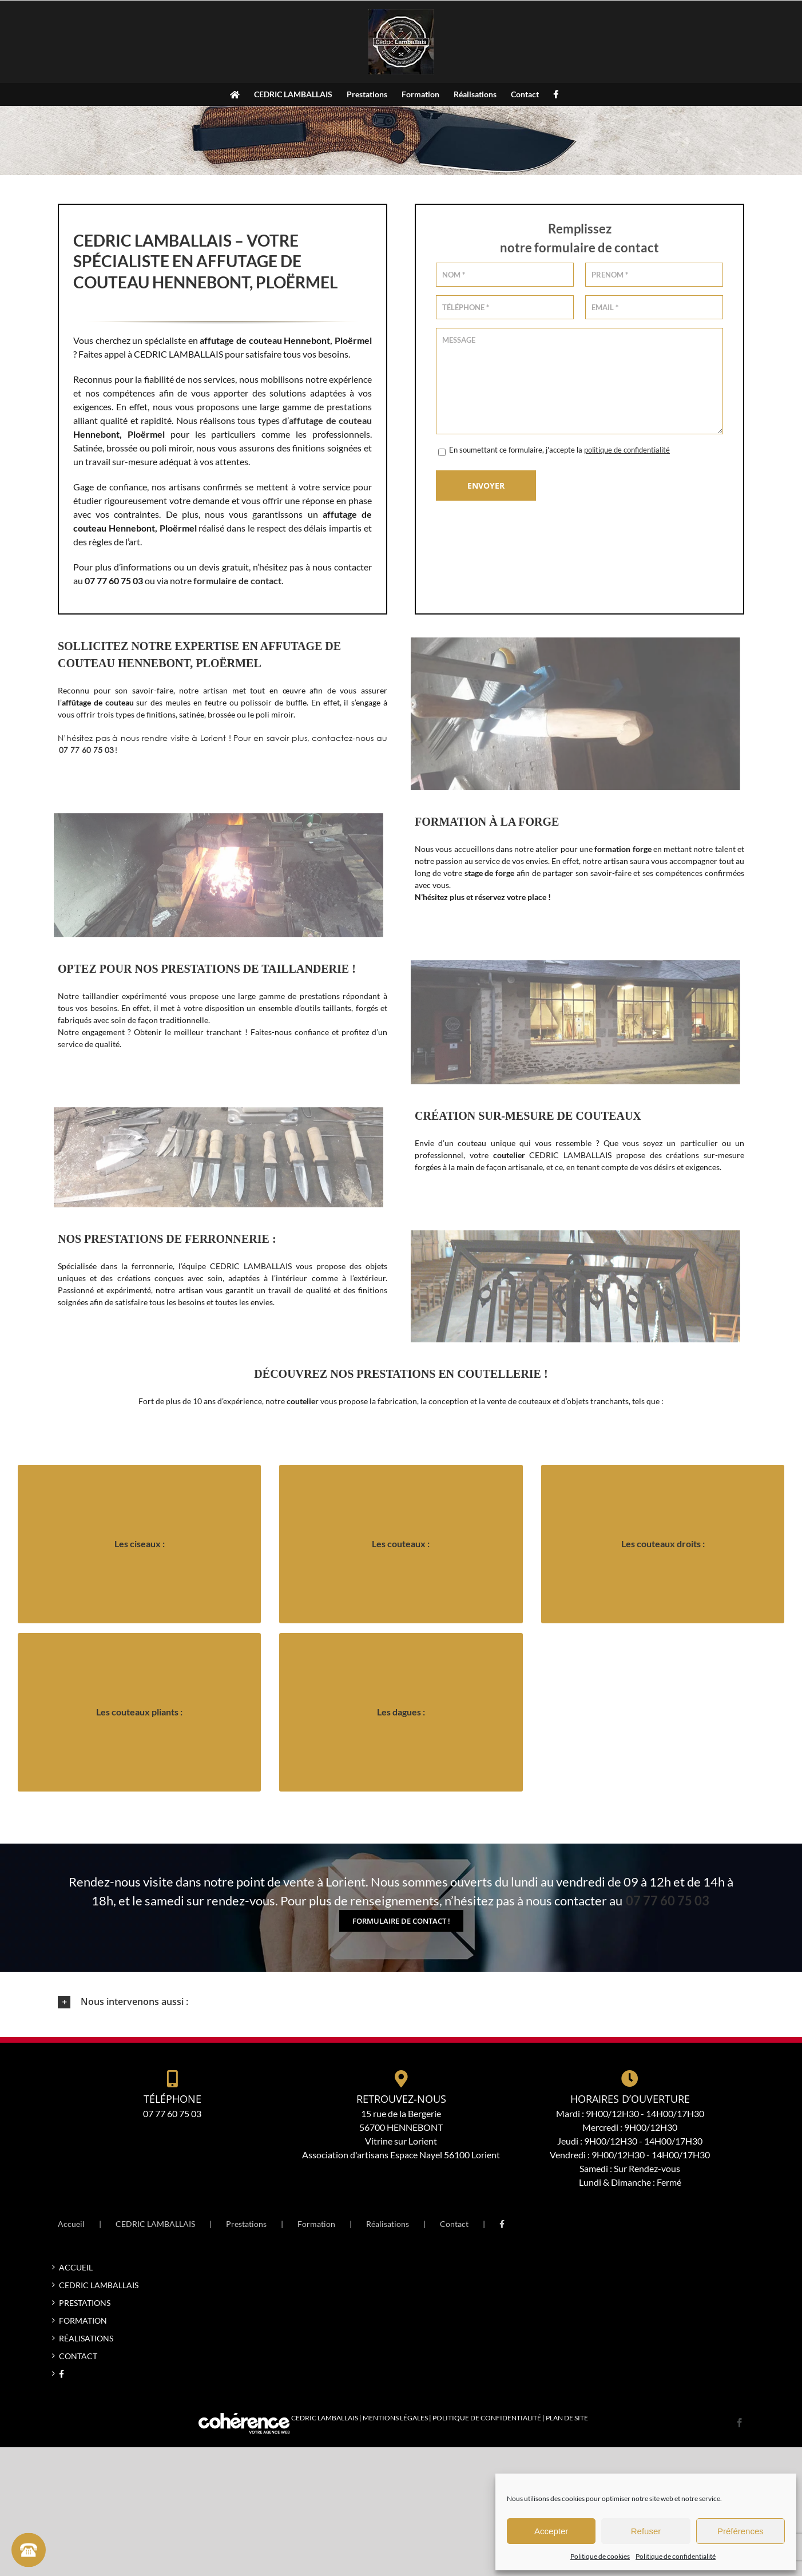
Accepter (551, 2531)
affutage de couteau (330, 420)
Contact (454, 2224)
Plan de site (567, 2417)
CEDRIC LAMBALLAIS (155, 2224)
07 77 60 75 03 (86, 750)
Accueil (71, 2224)
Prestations (246, 2224)
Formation (316, 2224)
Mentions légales (395, 2417)
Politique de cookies (600, 2556)
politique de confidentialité (627, 449)
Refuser (646, 2531)
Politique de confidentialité (676, 2556)
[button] (401, 2002)
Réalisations (387, 2224)
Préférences (740, 2531)
